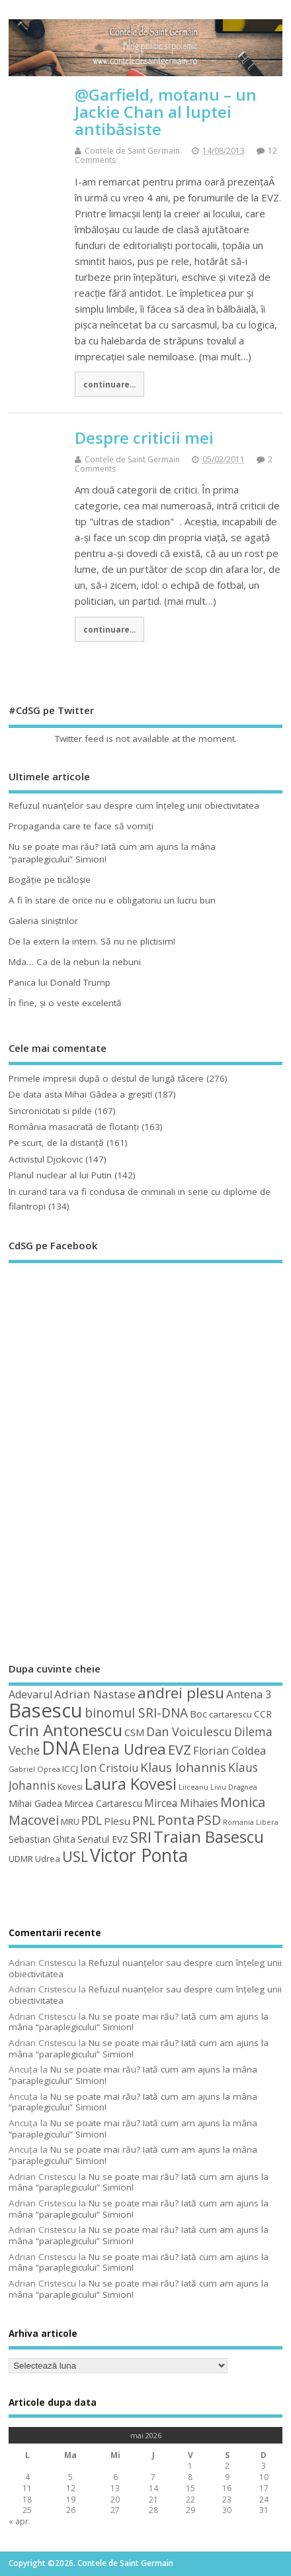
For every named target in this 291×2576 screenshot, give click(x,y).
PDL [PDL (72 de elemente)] (91, 1820)
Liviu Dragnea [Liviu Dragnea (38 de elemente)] (233, 1787)
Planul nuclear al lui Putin (60, 1175)
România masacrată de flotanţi (74, 1127)
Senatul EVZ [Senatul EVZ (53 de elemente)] (102, 1839)
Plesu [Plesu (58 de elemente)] (117, 1821)
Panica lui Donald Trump (59, 982)
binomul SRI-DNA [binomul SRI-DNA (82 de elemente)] (136, 1713)
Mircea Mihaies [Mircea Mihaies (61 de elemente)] (181, 1803)
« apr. (19, 2521)
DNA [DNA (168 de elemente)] (61, 1747)
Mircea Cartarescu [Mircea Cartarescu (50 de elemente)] (103, 1803)
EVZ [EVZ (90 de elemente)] (179, 1749)
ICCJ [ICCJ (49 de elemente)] (70, 1769)
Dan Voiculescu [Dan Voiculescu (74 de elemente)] (189, 1731)
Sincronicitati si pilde (50, 1111)
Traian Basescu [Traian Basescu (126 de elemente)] (208, 1836)
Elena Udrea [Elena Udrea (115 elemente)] (124, 1749)
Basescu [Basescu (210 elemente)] (46, 1710)
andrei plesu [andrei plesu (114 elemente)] (181, 1692)
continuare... (109, 384)
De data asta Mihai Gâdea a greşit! (80, 1094)
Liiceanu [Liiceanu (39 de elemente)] (193, 1787)
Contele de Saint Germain (132, 150)
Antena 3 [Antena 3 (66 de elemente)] (249, 1694)
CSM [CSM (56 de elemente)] (134, 1732)
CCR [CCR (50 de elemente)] (263, 1714)
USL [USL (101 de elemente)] (75, 1856)
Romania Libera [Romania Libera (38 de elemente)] (250, 1822)
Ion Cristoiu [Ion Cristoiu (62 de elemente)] (109, 1768)
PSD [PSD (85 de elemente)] (208, 1820)
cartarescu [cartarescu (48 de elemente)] (230, 1714)
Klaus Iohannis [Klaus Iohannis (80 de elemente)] (183, 1767)
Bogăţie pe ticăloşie (50, 880)
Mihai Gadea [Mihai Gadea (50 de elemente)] (35, 1803)
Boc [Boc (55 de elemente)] (198, 1713)
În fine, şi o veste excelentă (65, 1003)
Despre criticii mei (144, 437)
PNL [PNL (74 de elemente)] (143, 1820)
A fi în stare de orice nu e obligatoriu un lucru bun (112, 900)
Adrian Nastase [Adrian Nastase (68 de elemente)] (95, 1694)
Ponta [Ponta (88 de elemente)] (175, 1820)
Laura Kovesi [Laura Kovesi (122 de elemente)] (131, 1783)
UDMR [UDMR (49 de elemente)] (21, 1859)
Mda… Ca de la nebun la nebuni (75, 962)
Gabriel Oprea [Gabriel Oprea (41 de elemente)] (34, 1769)
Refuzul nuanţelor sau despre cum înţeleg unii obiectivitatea (134, 805)
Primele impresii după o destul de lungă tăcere (106, 1078)
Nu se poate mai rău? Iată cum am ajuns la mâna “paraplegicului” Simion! (139, 2022)
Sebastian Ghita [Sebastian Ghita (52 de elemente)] (42, 1839)
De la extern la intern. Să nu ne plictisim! (92, 941)
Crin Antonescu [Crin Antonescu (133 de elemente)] (65, 1730)
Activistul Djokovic (46, 1159)
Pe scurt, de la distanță (56, 1143)
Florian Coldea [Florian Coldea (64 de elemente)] (229, 1750)
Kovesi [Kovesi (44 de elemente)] (70, 1786)
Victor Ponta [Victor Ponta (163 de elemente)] (139, 1855)
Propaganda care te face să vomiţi (81, 826)
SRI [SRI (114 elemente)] (140, 1837)
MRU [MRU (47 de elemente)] (70, 1822)
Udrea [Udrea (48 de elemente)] (47, 1859)
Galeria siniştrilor (43, 921)
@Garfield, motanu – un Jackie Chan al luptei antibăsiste (166, 111)
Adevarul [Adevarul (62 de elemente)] (30, 1694)
